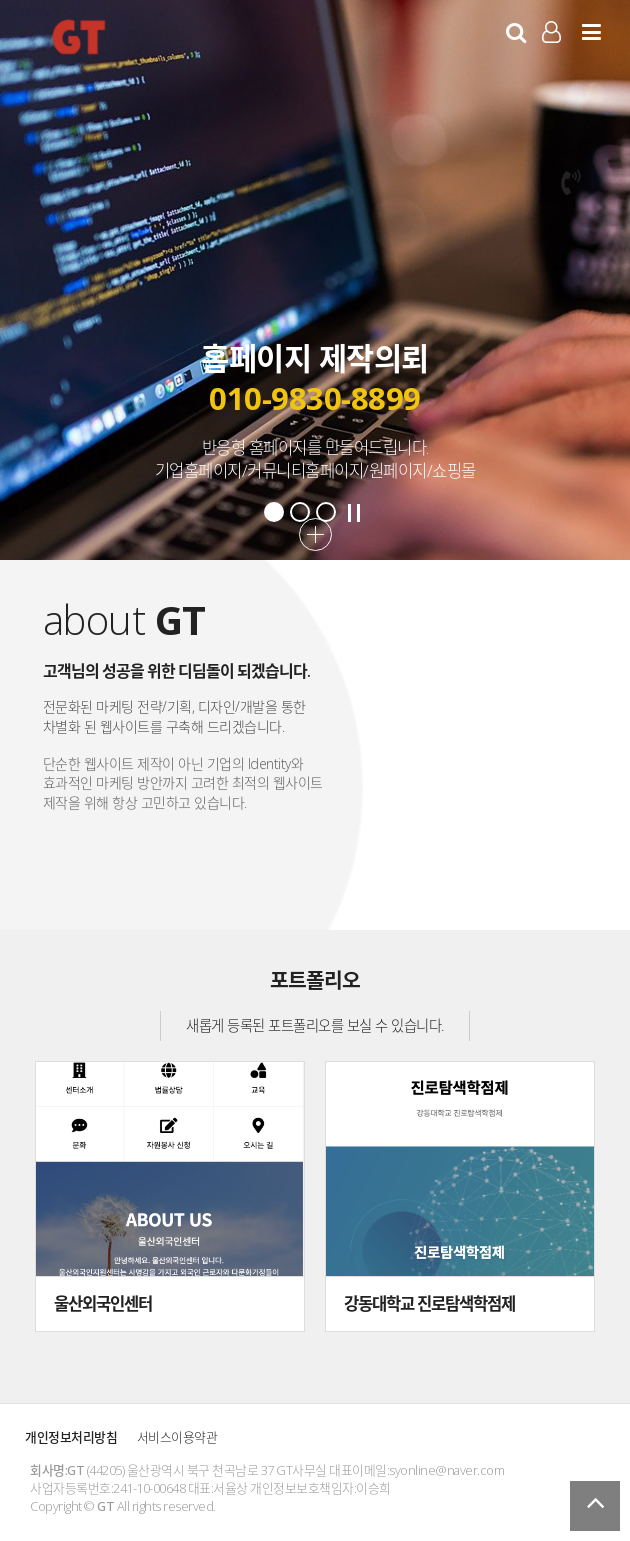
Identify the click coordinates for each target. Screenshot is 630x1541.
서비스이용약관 (177, 1437)
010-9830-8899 (315, 398)
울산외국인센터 (103, 1303)
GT (78, 36)
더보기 (315, 534)
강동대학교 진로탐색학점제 (429, 1303)
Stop (354, 513)
